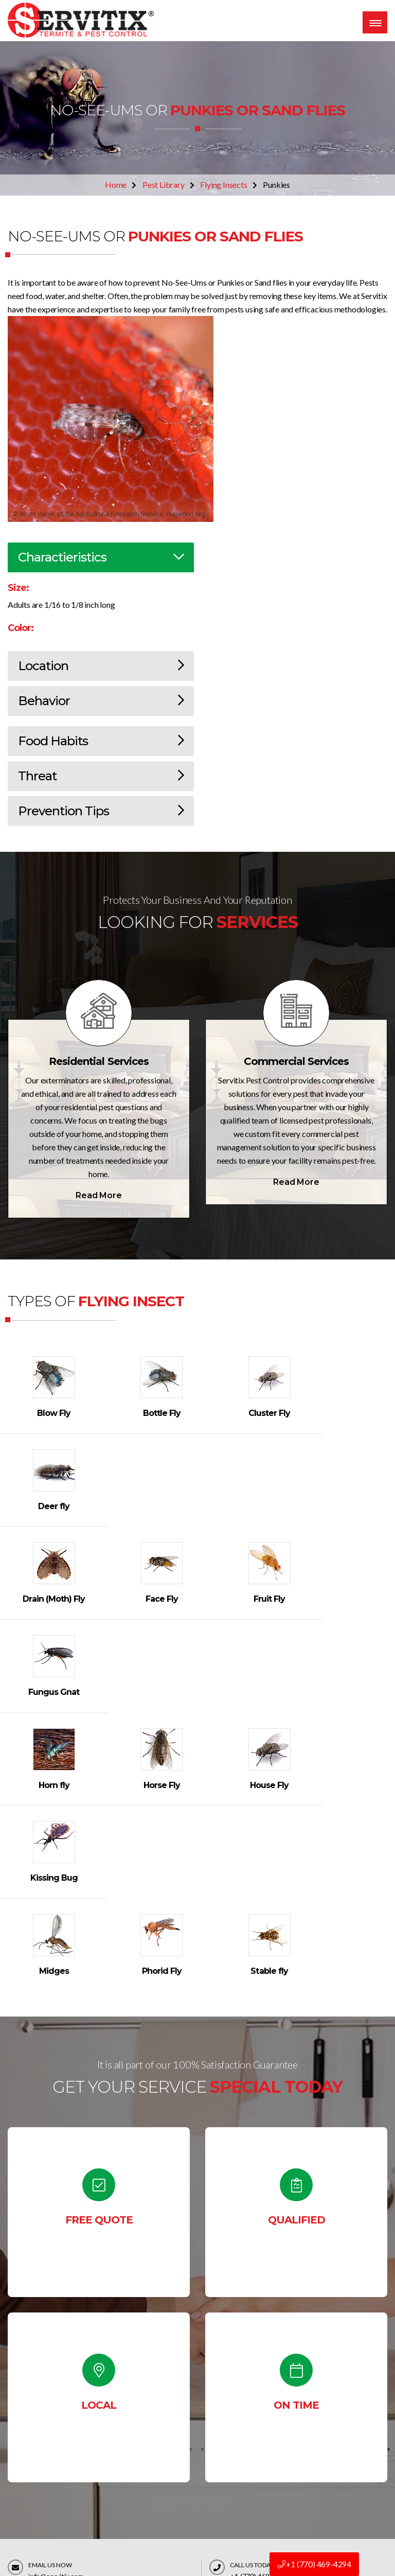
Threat (101, 775)
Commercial (271, 2511)
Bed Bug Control (279, 2452)
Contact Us (294, 2331)
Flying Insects (223, 184)
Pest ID (263, 2432)
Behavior (101, 700)
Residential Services (99, 1061)
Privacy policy (176, 2511)
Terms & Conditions (185, 2491)
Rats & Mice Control (285, 2471)
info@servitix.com (56, 2297)
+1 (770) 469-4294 (313, 2564)
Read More (98, 1195)
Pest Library (163, 184)
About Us (168, 2452)
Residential (269, 2491)
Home (116, 184)
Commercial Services (296, 1061)
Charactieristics (101, 557)
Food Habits (101, 740)
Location (101, 665)
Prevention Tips (101, 810)
